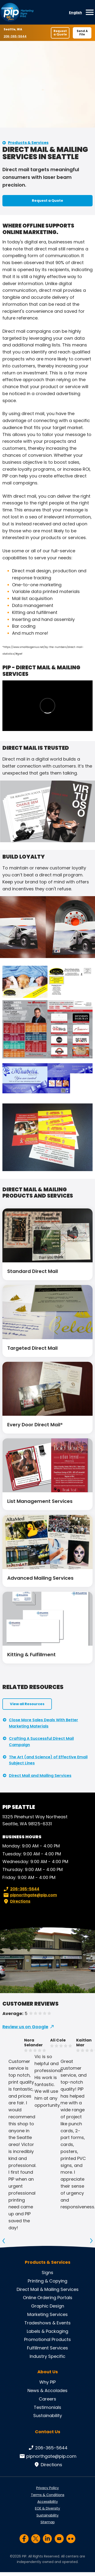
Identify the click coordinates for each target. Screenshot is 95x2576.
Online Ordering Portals (47, 2298)
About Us (47, 2371)
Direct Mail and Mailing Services (40, 1775)
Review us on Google (25, 2027)
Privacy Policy (47, 2487)
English (75, 12)
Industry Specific (47, 2356)
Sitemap (48, 2522)
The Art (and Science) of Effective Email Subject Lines (48, 1760)
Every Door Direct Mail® (35, 1424)
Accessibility (47, 2501)
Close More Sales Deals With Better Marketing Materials (43, 1723)
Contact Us (47, 2432)
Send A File (82, 32)
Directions (16, 1901)
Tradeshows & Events (47, 2323)
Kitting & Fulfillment (31, 1654)
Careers (47, 2399)
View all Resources (27, 1704)
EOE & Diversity (47, 2508)
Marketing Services (47, 2314)
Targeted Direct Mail (32, 1348)
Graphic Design (47, 2306)
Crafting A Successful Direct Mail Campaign (41, 1742)
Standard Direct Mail (32, 1271)
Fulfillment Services (47, 2348)
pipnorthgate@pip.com (29, 1895)
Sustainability (47, 2416)
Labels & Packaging (47, 2331)
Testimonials (47, 2407)
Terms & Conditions (47, 2494)
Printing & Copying (47, 2281)
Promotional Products (47, 2339)
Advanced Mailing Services (40, 1578)
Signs (47, 2272)
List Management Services (40, 1501)
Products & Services (28, 142)
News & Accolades (47, 2390)
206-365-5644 (15, 36)
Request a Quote (60, 32)
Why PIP (47, 2382)
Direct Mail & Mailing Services (48, 2289)
